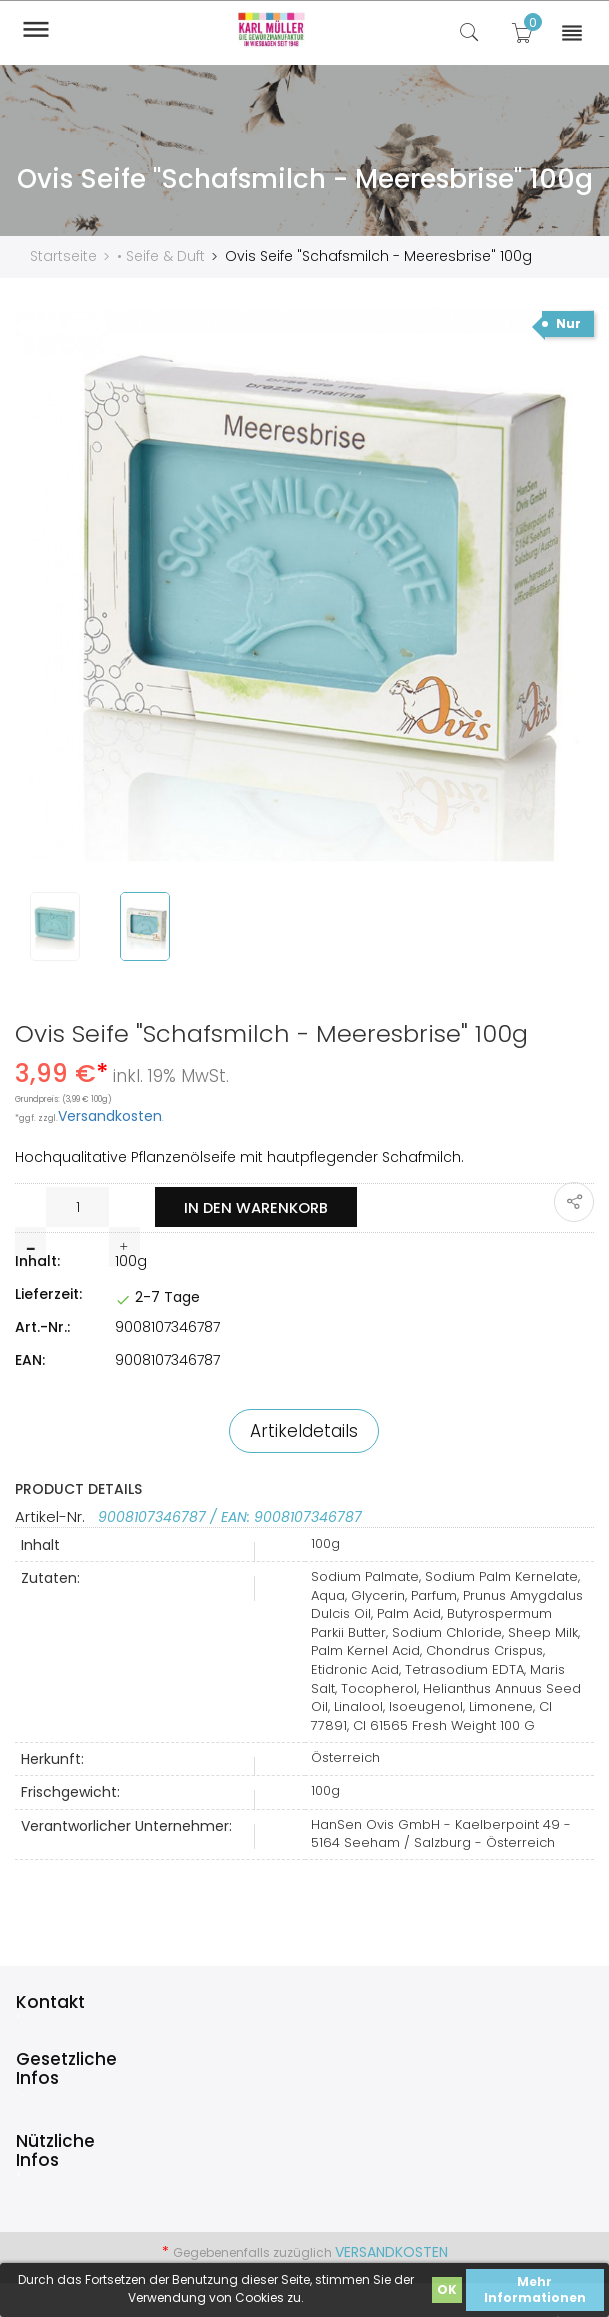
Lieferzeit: (48, 1293)
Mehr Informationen (535, 2289)
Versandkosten (110, 1115)
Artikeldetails (304, 1430)
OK (447, 2289)
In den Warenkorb (257, 1206)
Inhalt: (37, 1260)
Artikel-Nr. (52, 1515)
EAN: (30, 1359)
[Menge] (77, 1206)
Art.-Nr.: (42, 1326)
